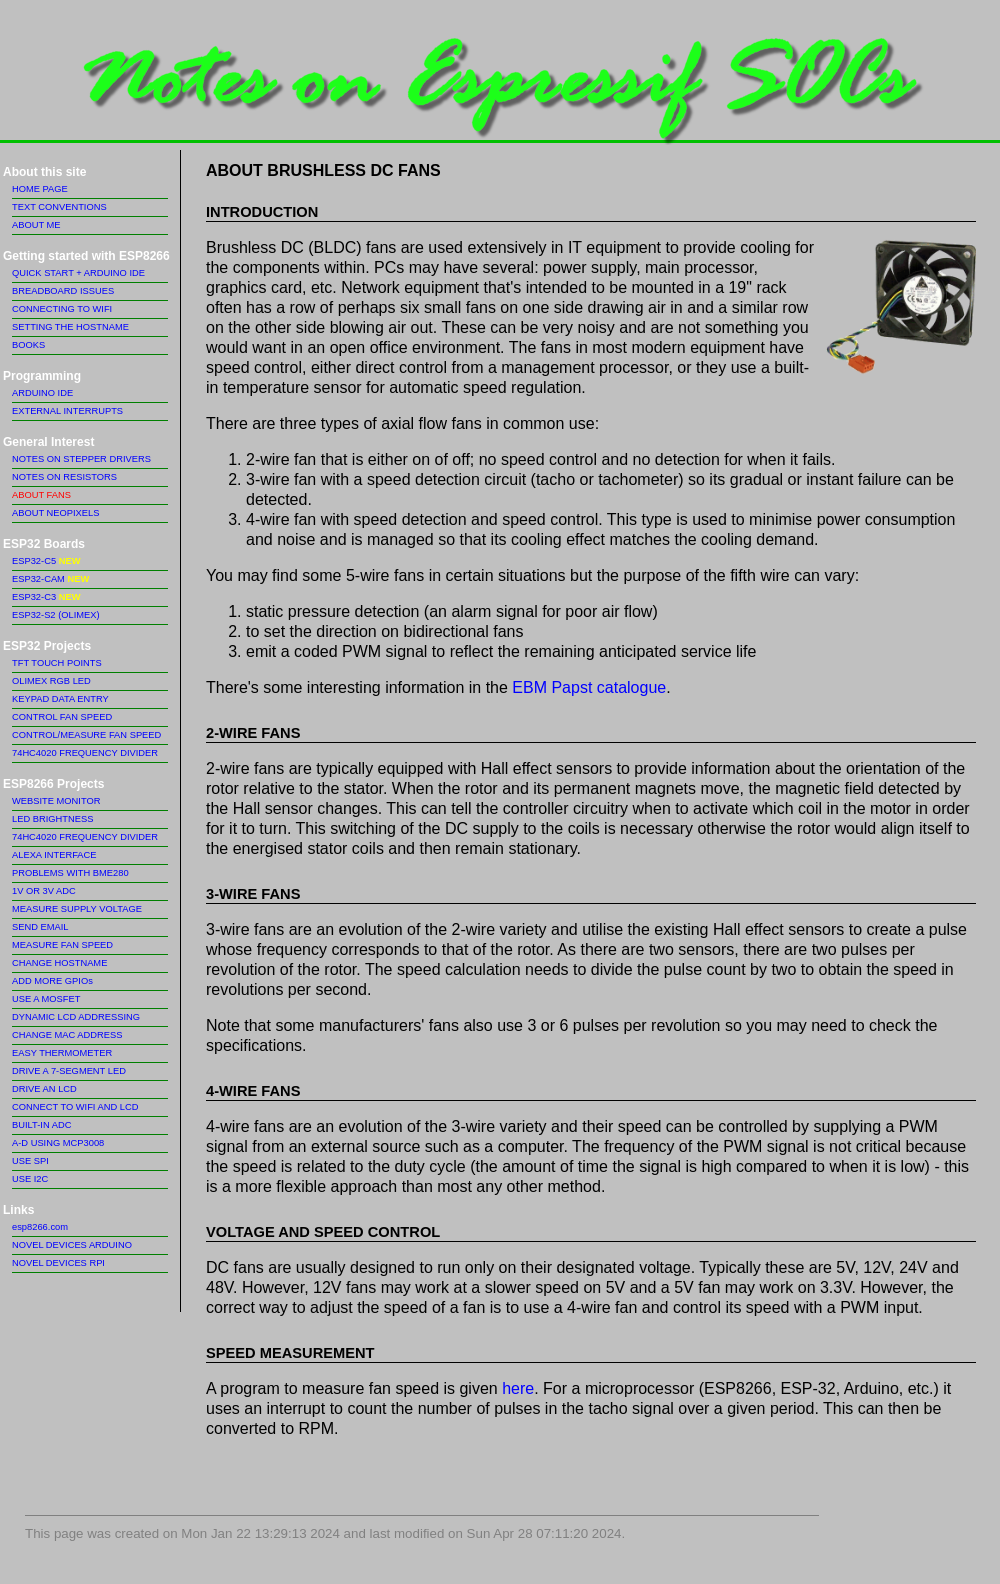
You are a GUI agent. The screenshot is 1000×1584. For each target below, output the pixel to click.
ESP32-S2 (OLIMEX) (56, 615)
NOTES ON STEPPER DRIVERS (81, 459)
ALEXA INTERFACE (54, 855)
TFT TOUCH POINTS (57, 663)
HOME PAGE (40, 189)
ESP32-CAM (50, 579)
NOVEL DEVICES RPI (58, 1263)
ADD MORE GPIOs (52, 981)
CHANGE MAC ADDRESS (67, 1035)
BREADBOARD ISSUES (63, 291)
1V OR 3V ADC (44, 891)
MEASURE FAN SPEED (62, 945)
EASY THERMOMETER (62, 1053)
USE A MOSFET (46, 999)
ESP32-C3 (46, 597)
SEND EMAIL (40, 927)
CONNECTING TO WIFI (62, 309)
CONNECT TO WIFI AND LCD (75, 1107)
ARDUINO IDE (42, 393)
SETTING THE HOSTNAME (70, 327)
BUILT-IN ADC (41, 1125)
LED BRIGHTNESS (52, 819)
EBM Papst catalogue (589, 687)
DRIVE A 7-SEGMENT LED (69, 1071)
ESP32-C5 (46, 561)
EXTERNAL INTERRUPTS (67, 411)
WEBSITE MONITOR (56, 801)
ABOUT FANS (41, 495)
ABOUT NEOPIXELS (55, 513)
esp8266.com (40, 1227)
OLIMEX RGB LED (51, 681)
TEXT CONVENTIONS (59, 207)
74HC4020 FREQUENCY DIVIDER (85, 753)
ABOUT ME (36, 225)
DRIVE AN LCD (44, 1089)
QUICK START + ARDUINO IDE (78, 273)
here (518, 1388)
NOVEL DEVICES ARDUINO (72, 1245)
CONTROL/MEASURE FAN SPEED (86, 735)
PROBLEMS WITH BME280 (70, 873)
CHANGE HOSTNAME (59, 963)
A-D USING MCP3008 (58, 1143)
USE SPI (30, 1161)
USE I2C (30, 1179)
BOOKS (28, 345)
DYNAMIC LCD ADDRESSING (76, 1017)
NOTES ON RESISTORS (64, 477)
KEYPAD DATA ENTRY (60, 699)
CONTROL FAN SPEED (62, 717)
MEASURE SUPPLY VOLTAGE (77, 909)
